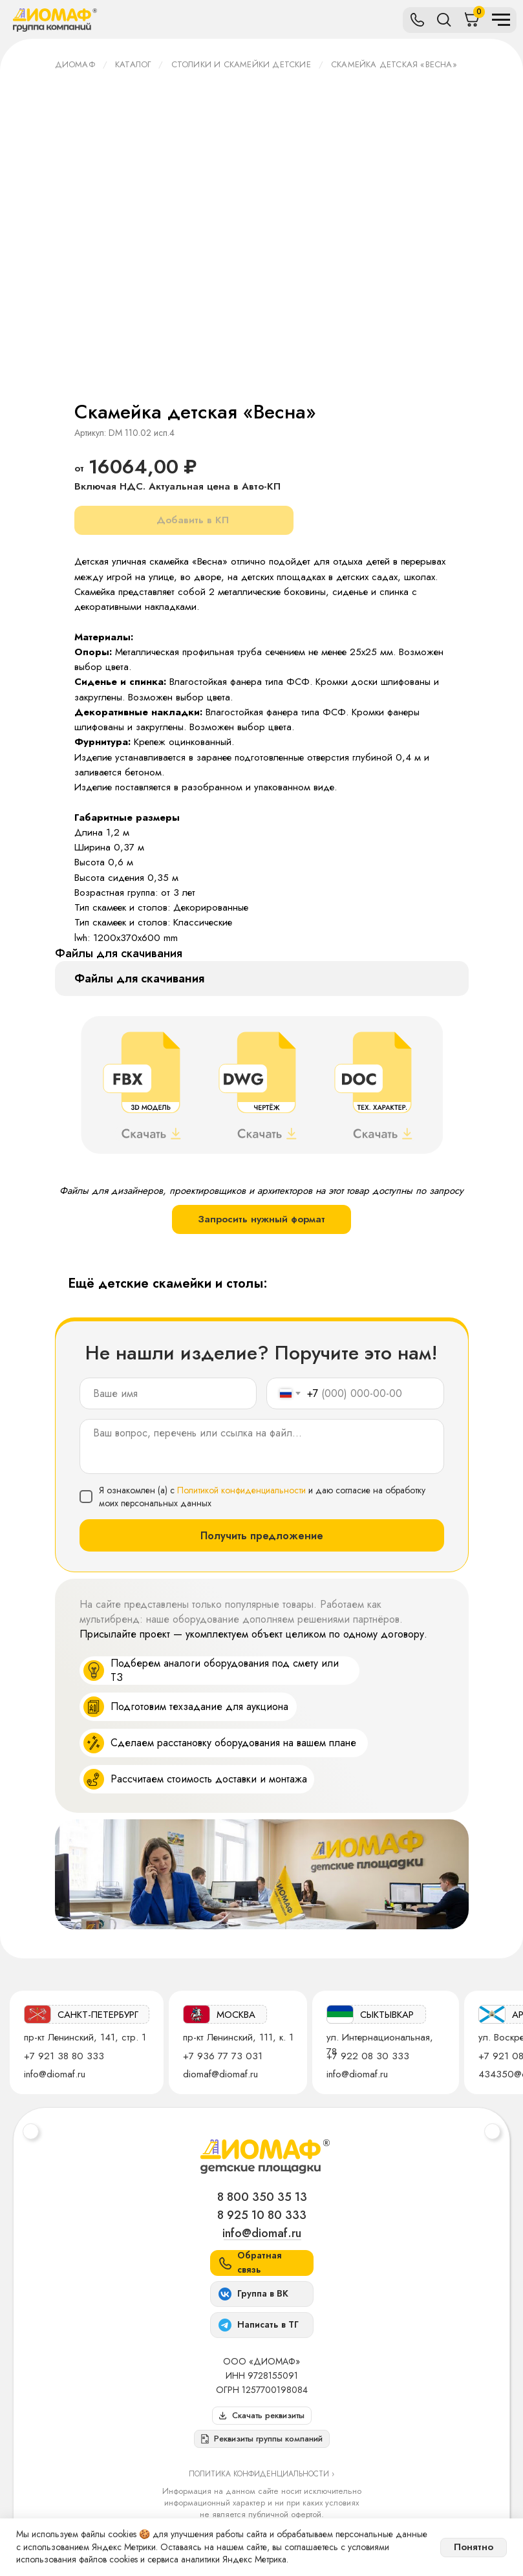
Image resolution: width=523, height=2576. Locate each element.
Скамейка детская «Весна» (394, 64)
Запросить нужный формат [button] (261, 1219)
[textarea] (262, 1446)
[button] (262, 2439)
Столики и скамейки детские (241, 64)
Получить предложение (261, 1535)
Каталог (133, 64)
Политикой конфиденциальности (241, 1490)
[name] (168, 1393)
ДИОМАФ (75, 64)
